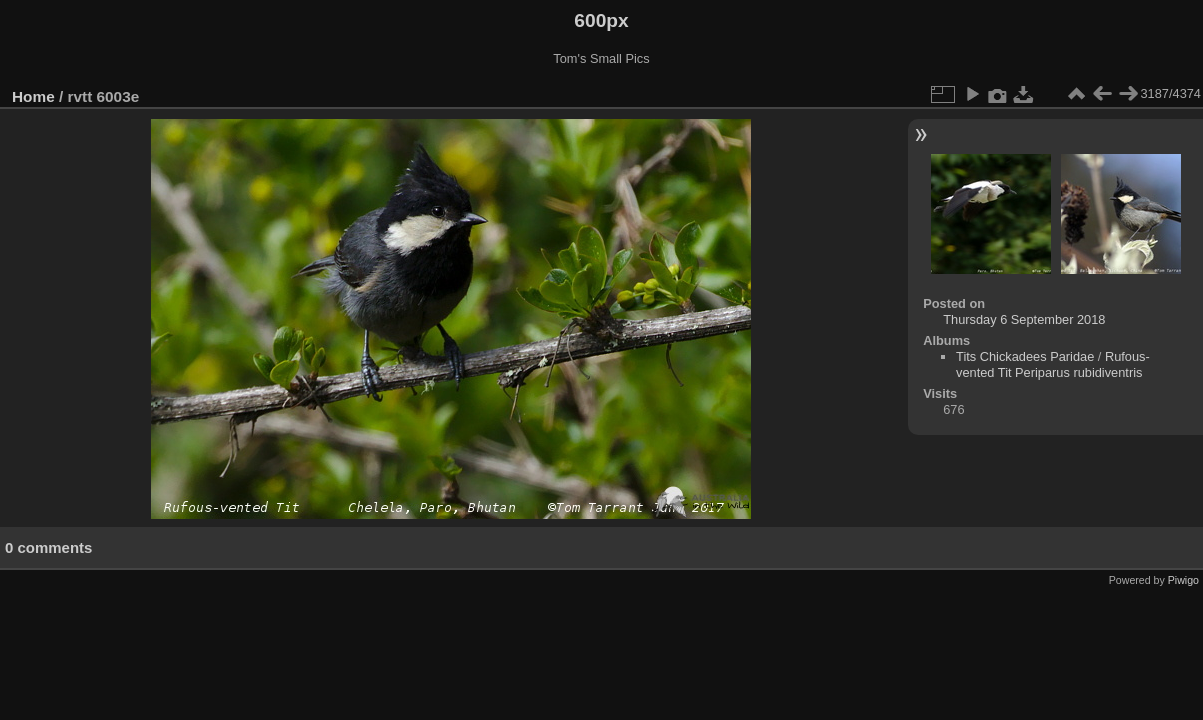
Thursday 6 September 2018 (1024, 319)
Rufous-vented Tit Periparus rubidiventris (1053, 364)
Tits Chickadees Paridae (1025, 356)
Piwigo (1183, 580)
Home (33, 96)
